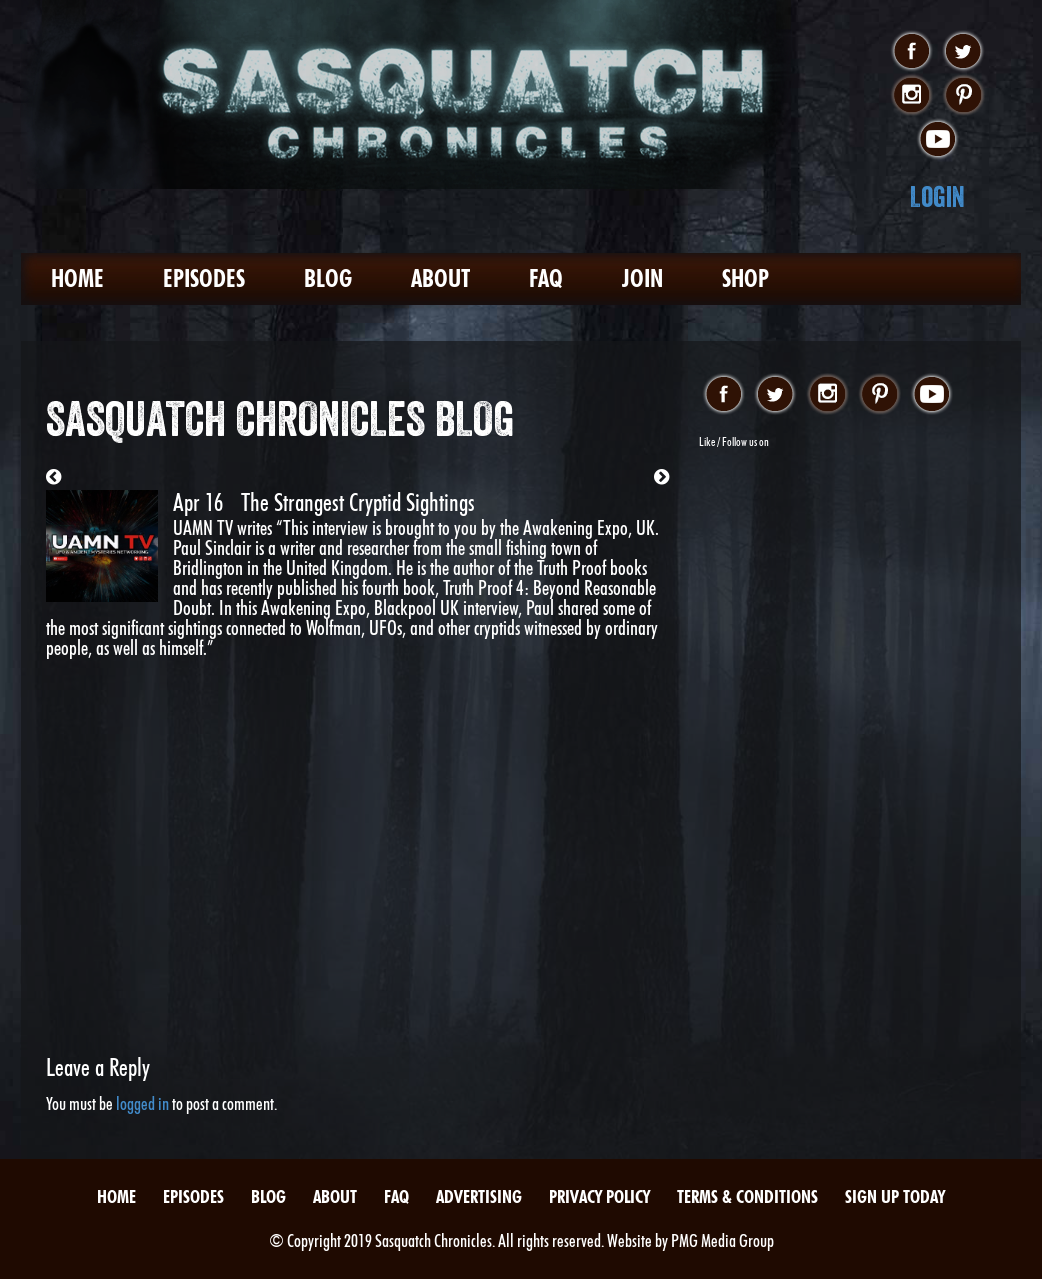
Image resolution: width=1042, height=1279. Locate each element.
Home (77, 278)
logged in (142, 1103)
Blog (328, 278)
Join (642, 278)
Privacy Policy (599, 1196)
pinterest (963, 96)
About (440, 278)
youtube (937, 140)
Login (937, 196)
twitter (963, 52)
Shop (745, 278)
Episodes (204, 278)
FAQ (546, 278)
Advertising (479, 1196)
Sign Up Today (895, 1196)
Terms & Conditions (747, 1196)
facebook (911, 52)
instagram (911, 96)
